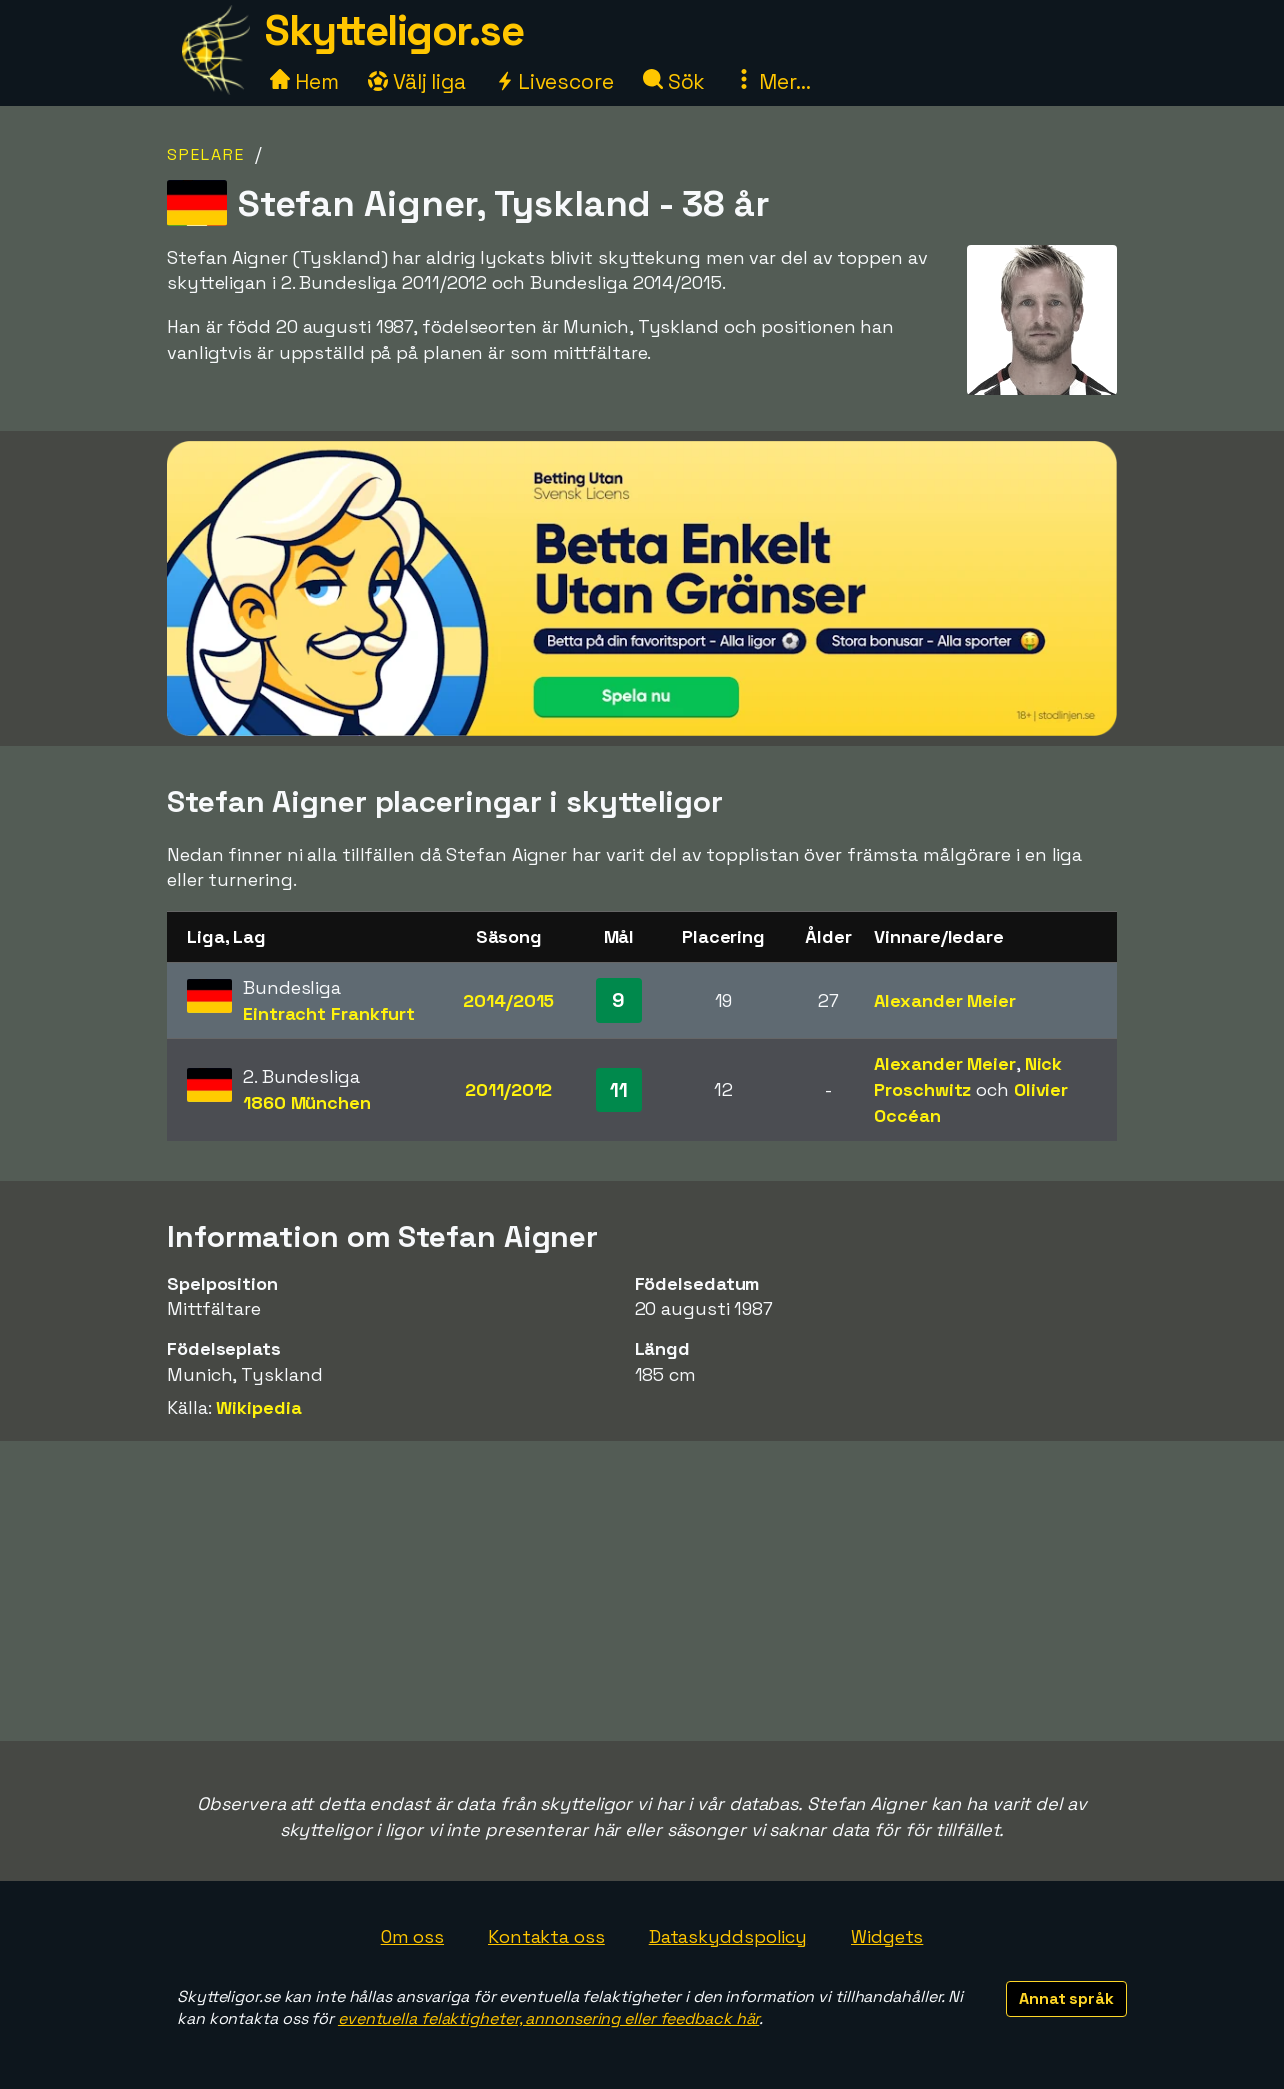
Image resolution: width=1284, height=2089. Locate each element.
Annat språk (1066, 1998)
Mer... (772, 81)
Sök (674, 81)
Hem (304, 81)
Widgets (887, 1936)
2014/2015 (508, 1000)
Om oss (412, 1936)
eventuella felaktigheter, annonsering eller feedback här (548, 2018)
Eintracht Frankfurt (329, 1013)
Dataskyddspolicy (728, 1936)
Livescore (554, 81)
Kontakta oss (546, 1936)
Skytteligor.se (394, 30)
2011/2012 (508, 1089)
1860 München (307, 1102)
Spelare (206, 154)
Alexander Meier (945, 1000)
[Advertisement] (642, 1591)
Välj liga (417, 81)
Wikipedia (258, 1407)
